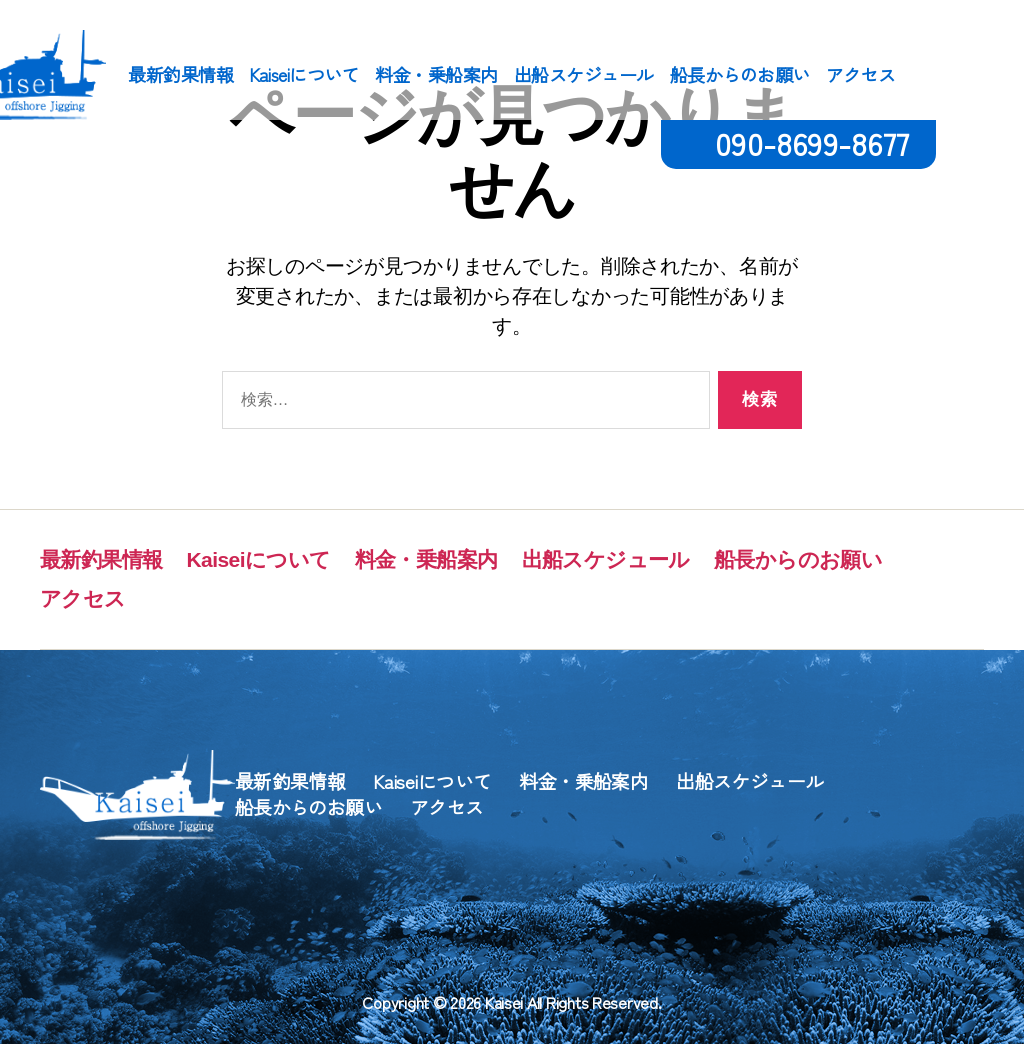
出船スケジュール (584, 75)
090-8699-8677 (812, 142)
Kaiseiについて (304, 75)
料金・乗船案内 (436, 75)
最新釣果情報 (180, 75)
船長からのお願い (740, 75)
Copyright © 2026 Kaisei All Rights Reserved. (511, 1002)
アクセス (861, 75)
